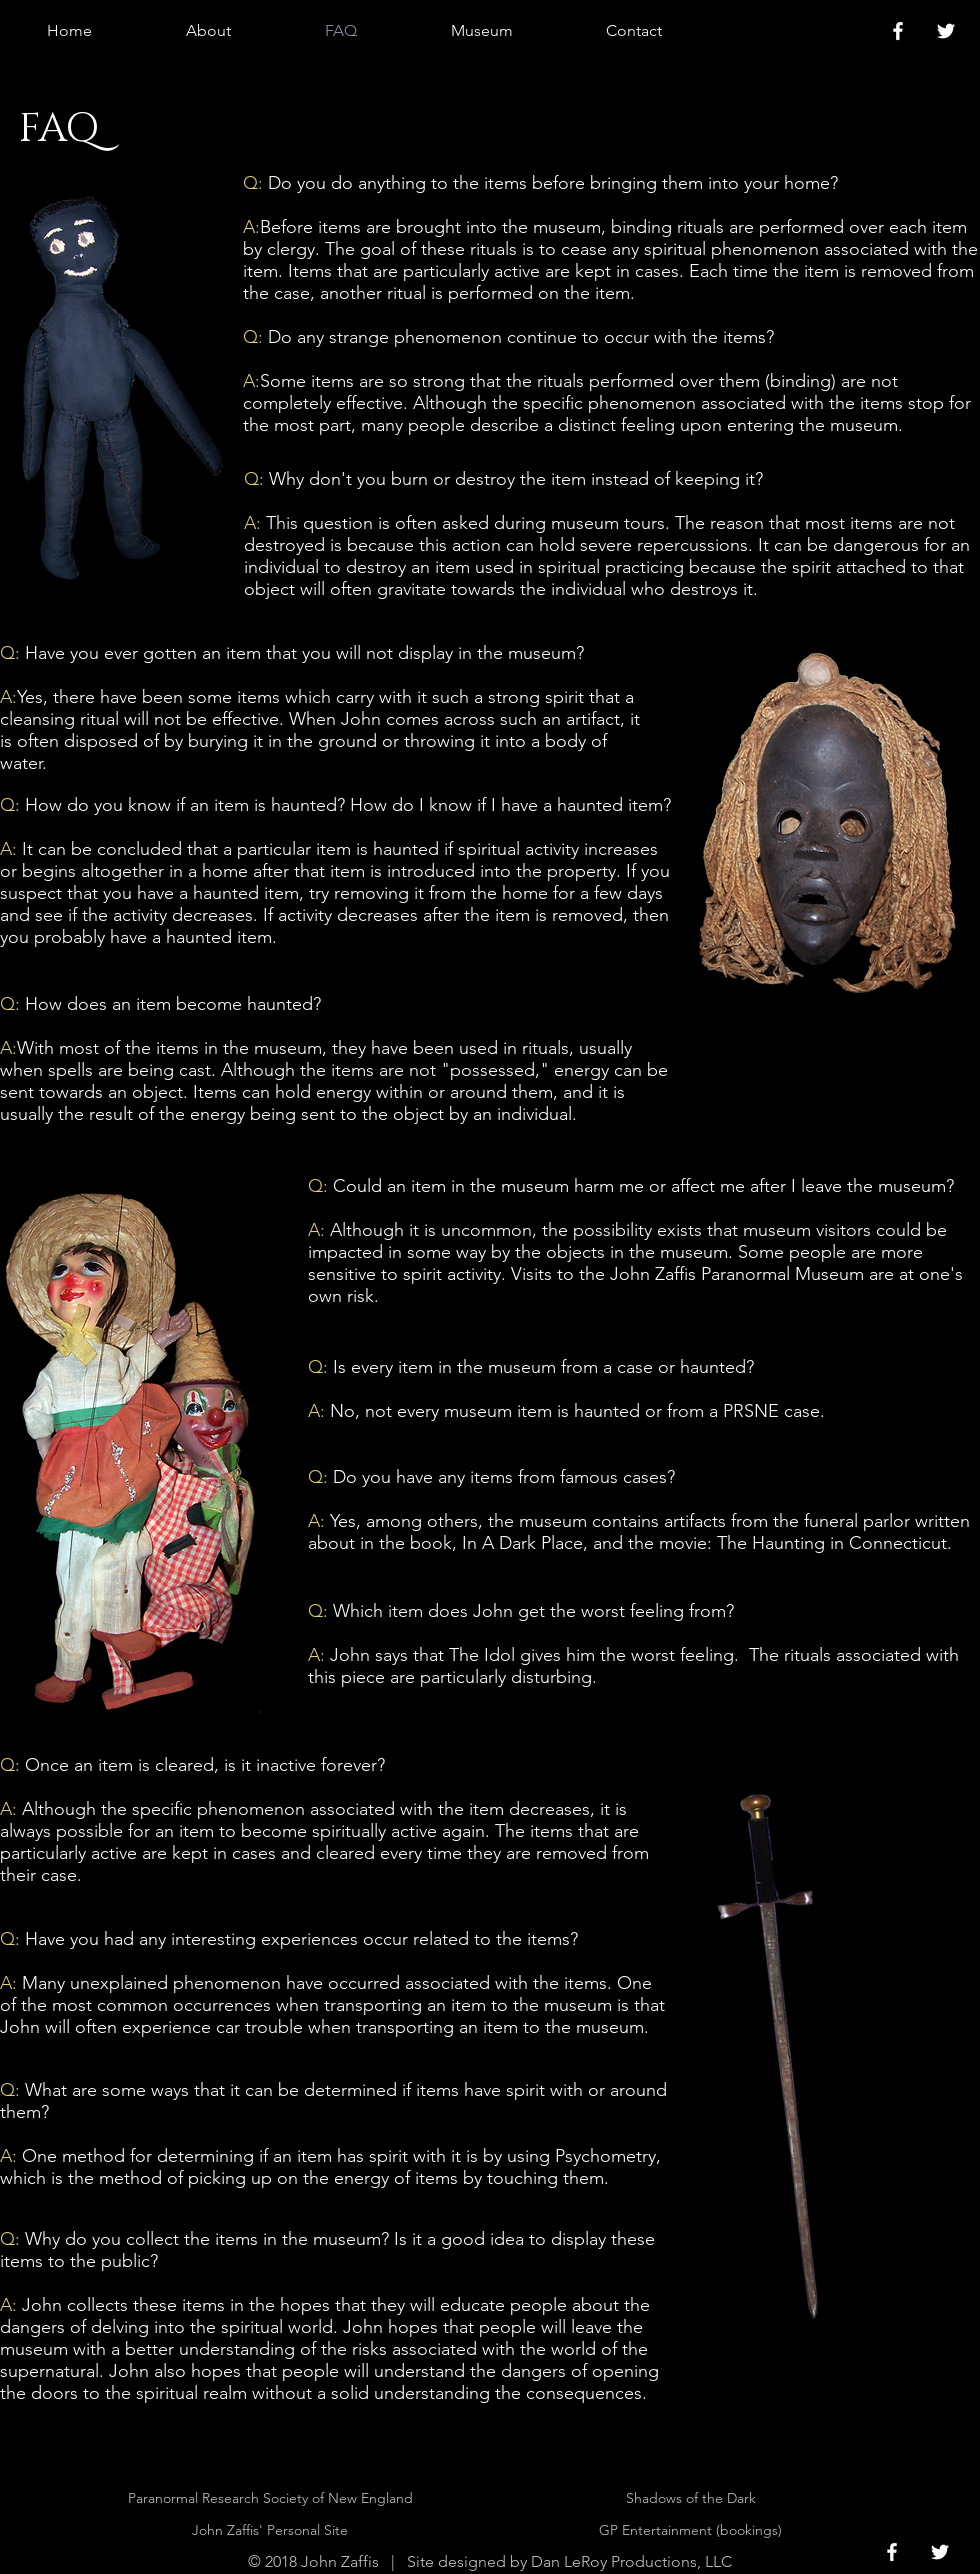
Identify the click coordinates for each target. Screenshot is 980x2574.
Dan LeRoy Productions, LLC (631, 2561)
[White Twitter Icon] (946, 31)
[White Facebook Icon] (898, 31)
